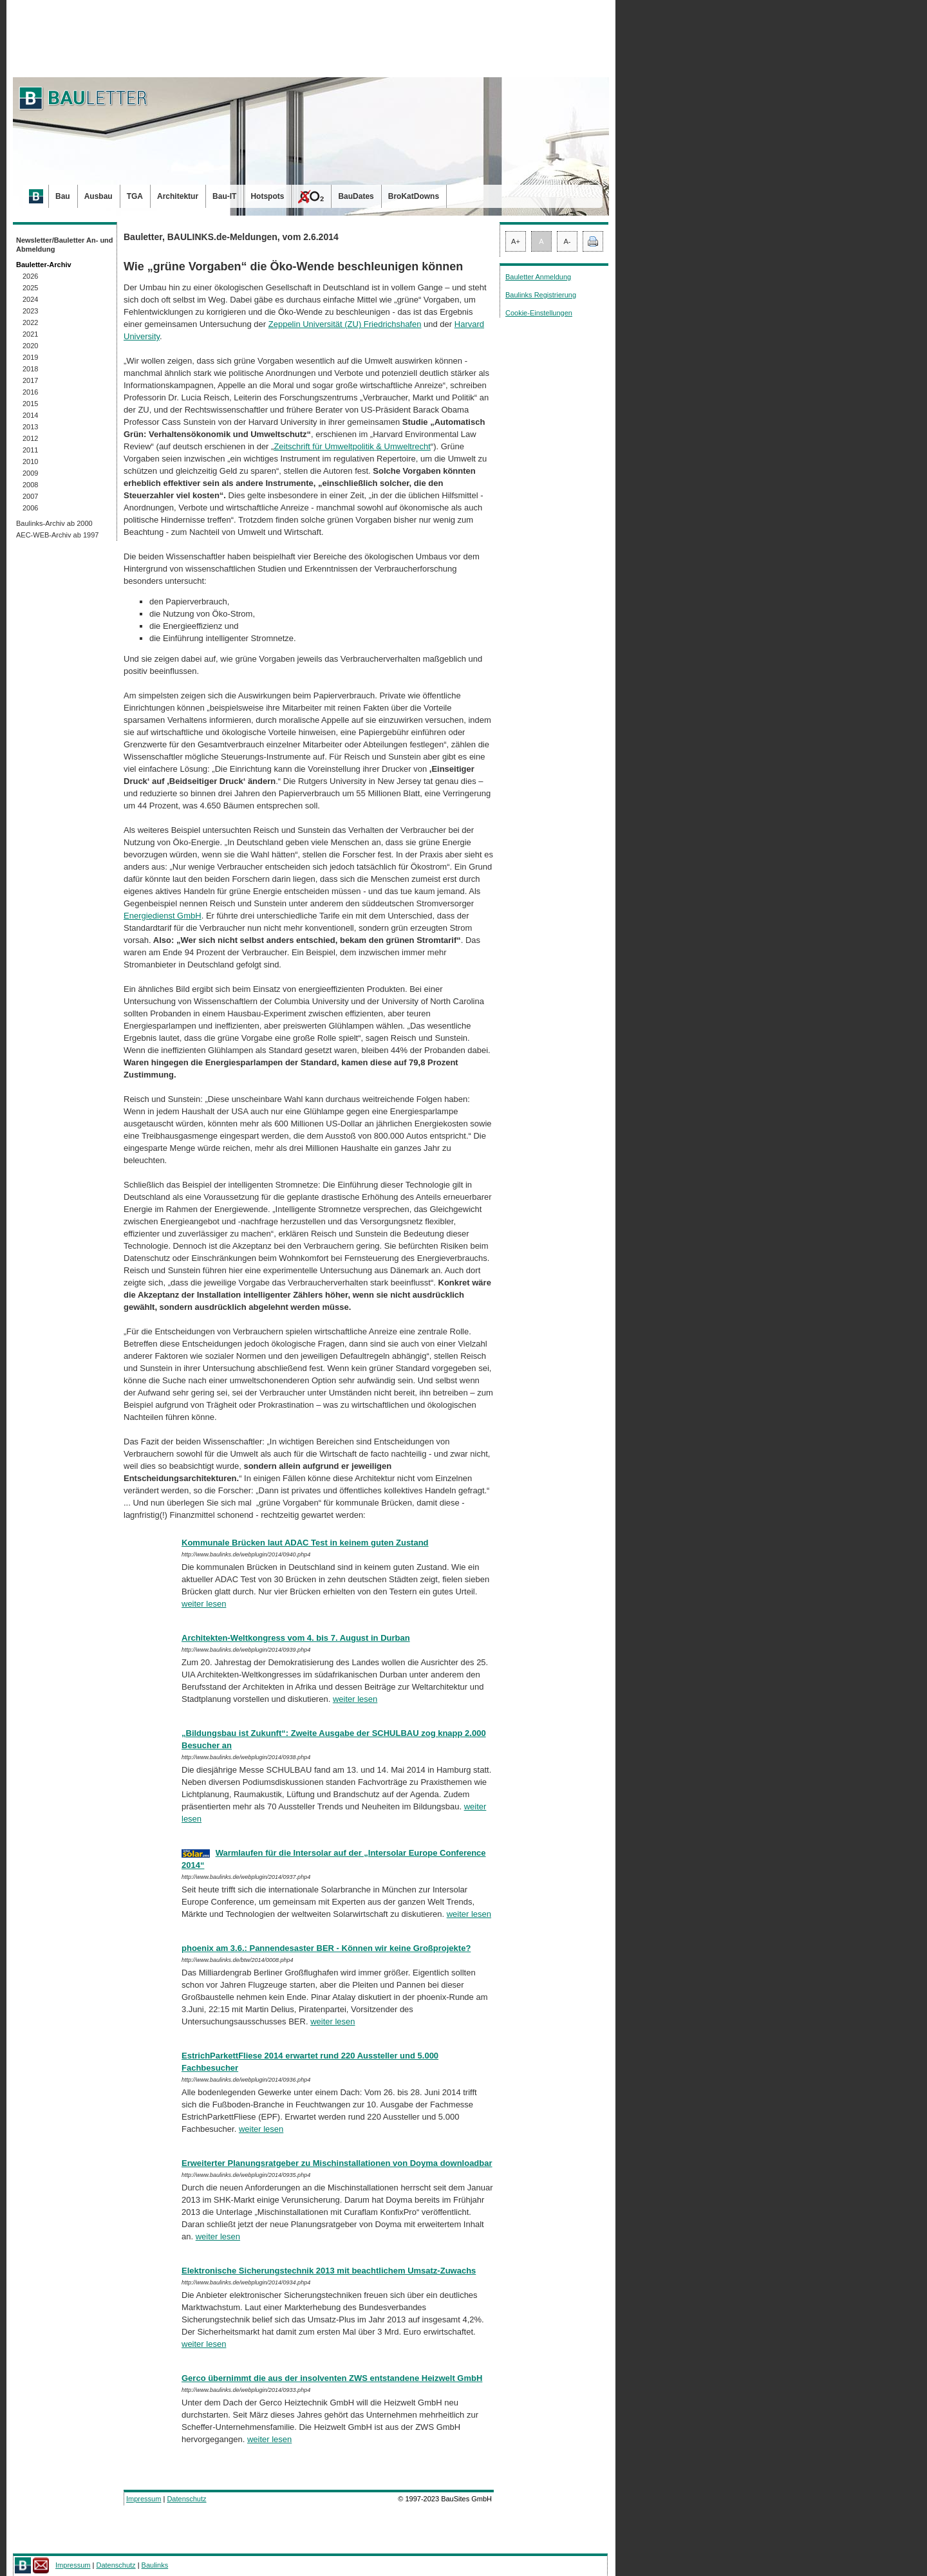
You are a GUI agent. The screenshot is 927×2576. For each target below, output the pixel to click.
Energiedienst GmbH (162, 915)
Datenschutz (186, 2499)
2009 (30, 473)
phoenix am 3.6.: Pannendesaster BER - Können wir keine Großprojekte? (326, 1948)
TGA (135, 196)
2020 (30, 346)
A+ (515, 241)
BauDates (355, 196)
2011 (30, 450)
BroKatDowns (413, 196)
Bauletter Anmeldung (538, 277)
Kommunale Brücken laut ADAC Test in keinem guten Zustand (305, 1542)
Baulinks (155, 2565)
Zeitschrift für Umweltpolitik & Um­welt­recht (352, 446)
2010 (30, 461)
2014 (30, 415)
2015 (30, 403)
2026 (30, 276)
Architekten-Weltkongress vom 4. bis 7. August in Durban (296, 1638)
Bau (62, 196)
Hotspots (267, 196)
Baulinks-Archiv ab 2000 (54, 523)
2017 (30, 380)
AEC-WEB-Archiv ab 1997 (57, 535)
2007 (30, 496)
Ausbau (98, 196)
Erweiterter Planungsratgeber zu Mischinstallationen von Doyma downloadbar (337, 2163)
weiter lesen (204, 1604)
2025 (30, 288)
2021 (30, 334)
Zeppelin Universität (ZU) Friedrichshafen (345, 324)
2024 (30, 299)
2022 (30, 322)
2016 (30, 392)
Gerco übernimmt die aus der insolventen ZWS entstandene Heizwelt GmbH (332, 2378)
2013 (30, 427)
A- (567, 241)
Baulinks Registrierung (540, 295)
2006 (30, 508)
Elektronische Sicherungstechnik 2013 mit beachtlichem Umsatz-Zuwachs (329, 2270)
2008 (30, 485)
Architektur (177, 196)
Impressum (143, 2499)
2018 (30, 369)
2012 (30, 438)
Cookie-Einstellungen (538, 313)
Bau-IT (224, 196)
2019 (30, 357)
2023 (30, 311)
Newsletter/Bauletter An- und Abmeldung (64, 244)
